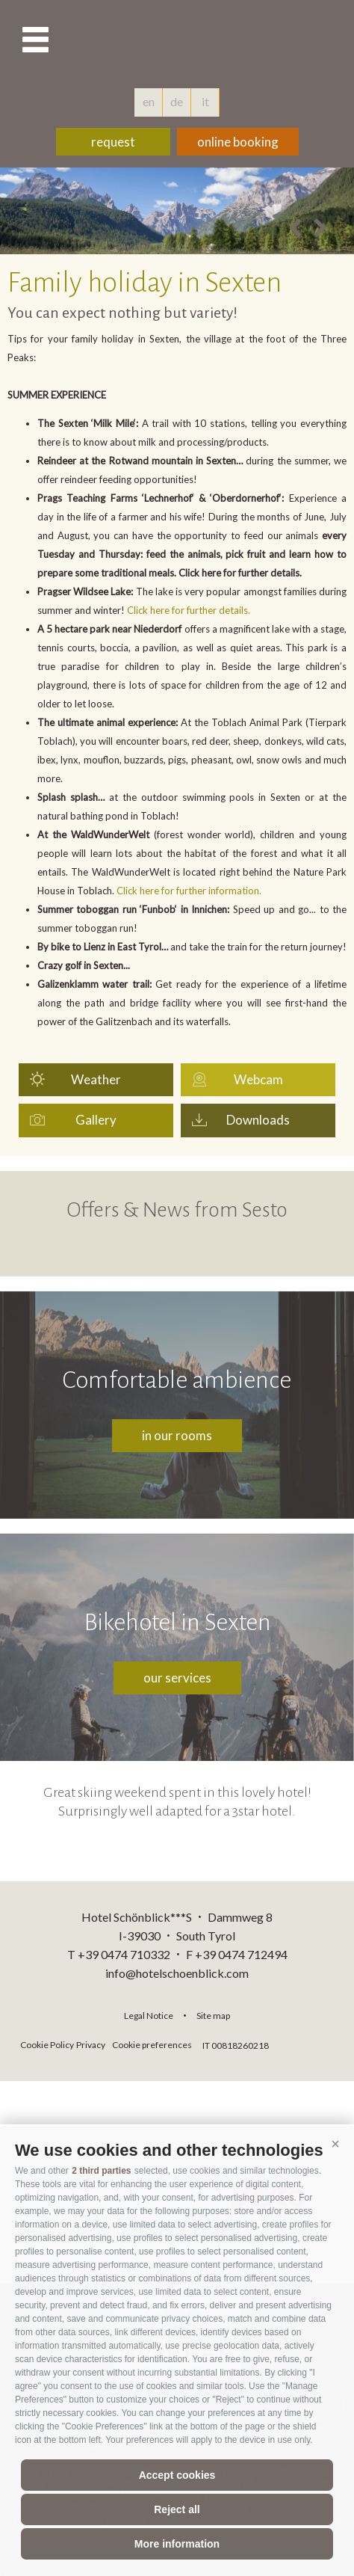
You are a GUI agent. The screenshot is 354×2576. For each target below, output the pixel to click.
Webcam (258, 1079)
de (176, 101)
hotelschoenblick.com (177, 41)
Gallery (96, 1120)
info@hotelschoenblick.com (177, 1973)
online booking (238, 142)
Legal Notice (148, 2015)
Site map (213, 2015)
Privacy (90, 2044)
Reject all (176, 2509)
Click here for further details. (188, 610)
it (205, 101)
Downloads (258, 1120)
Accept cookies (177, 2475)
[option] (177, 210)
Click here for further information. (189, 891)
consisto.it (312, 2043)
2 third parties (101, 2170)
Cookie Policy (47, 2044)
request (113, 142)
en (149, 101)
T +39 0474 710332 (118, 1954)
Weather (96, 1079)
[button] (335, 2144)
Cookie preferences (152, 2044)
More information (177, 2544)
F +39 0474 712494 (237, 1954)
